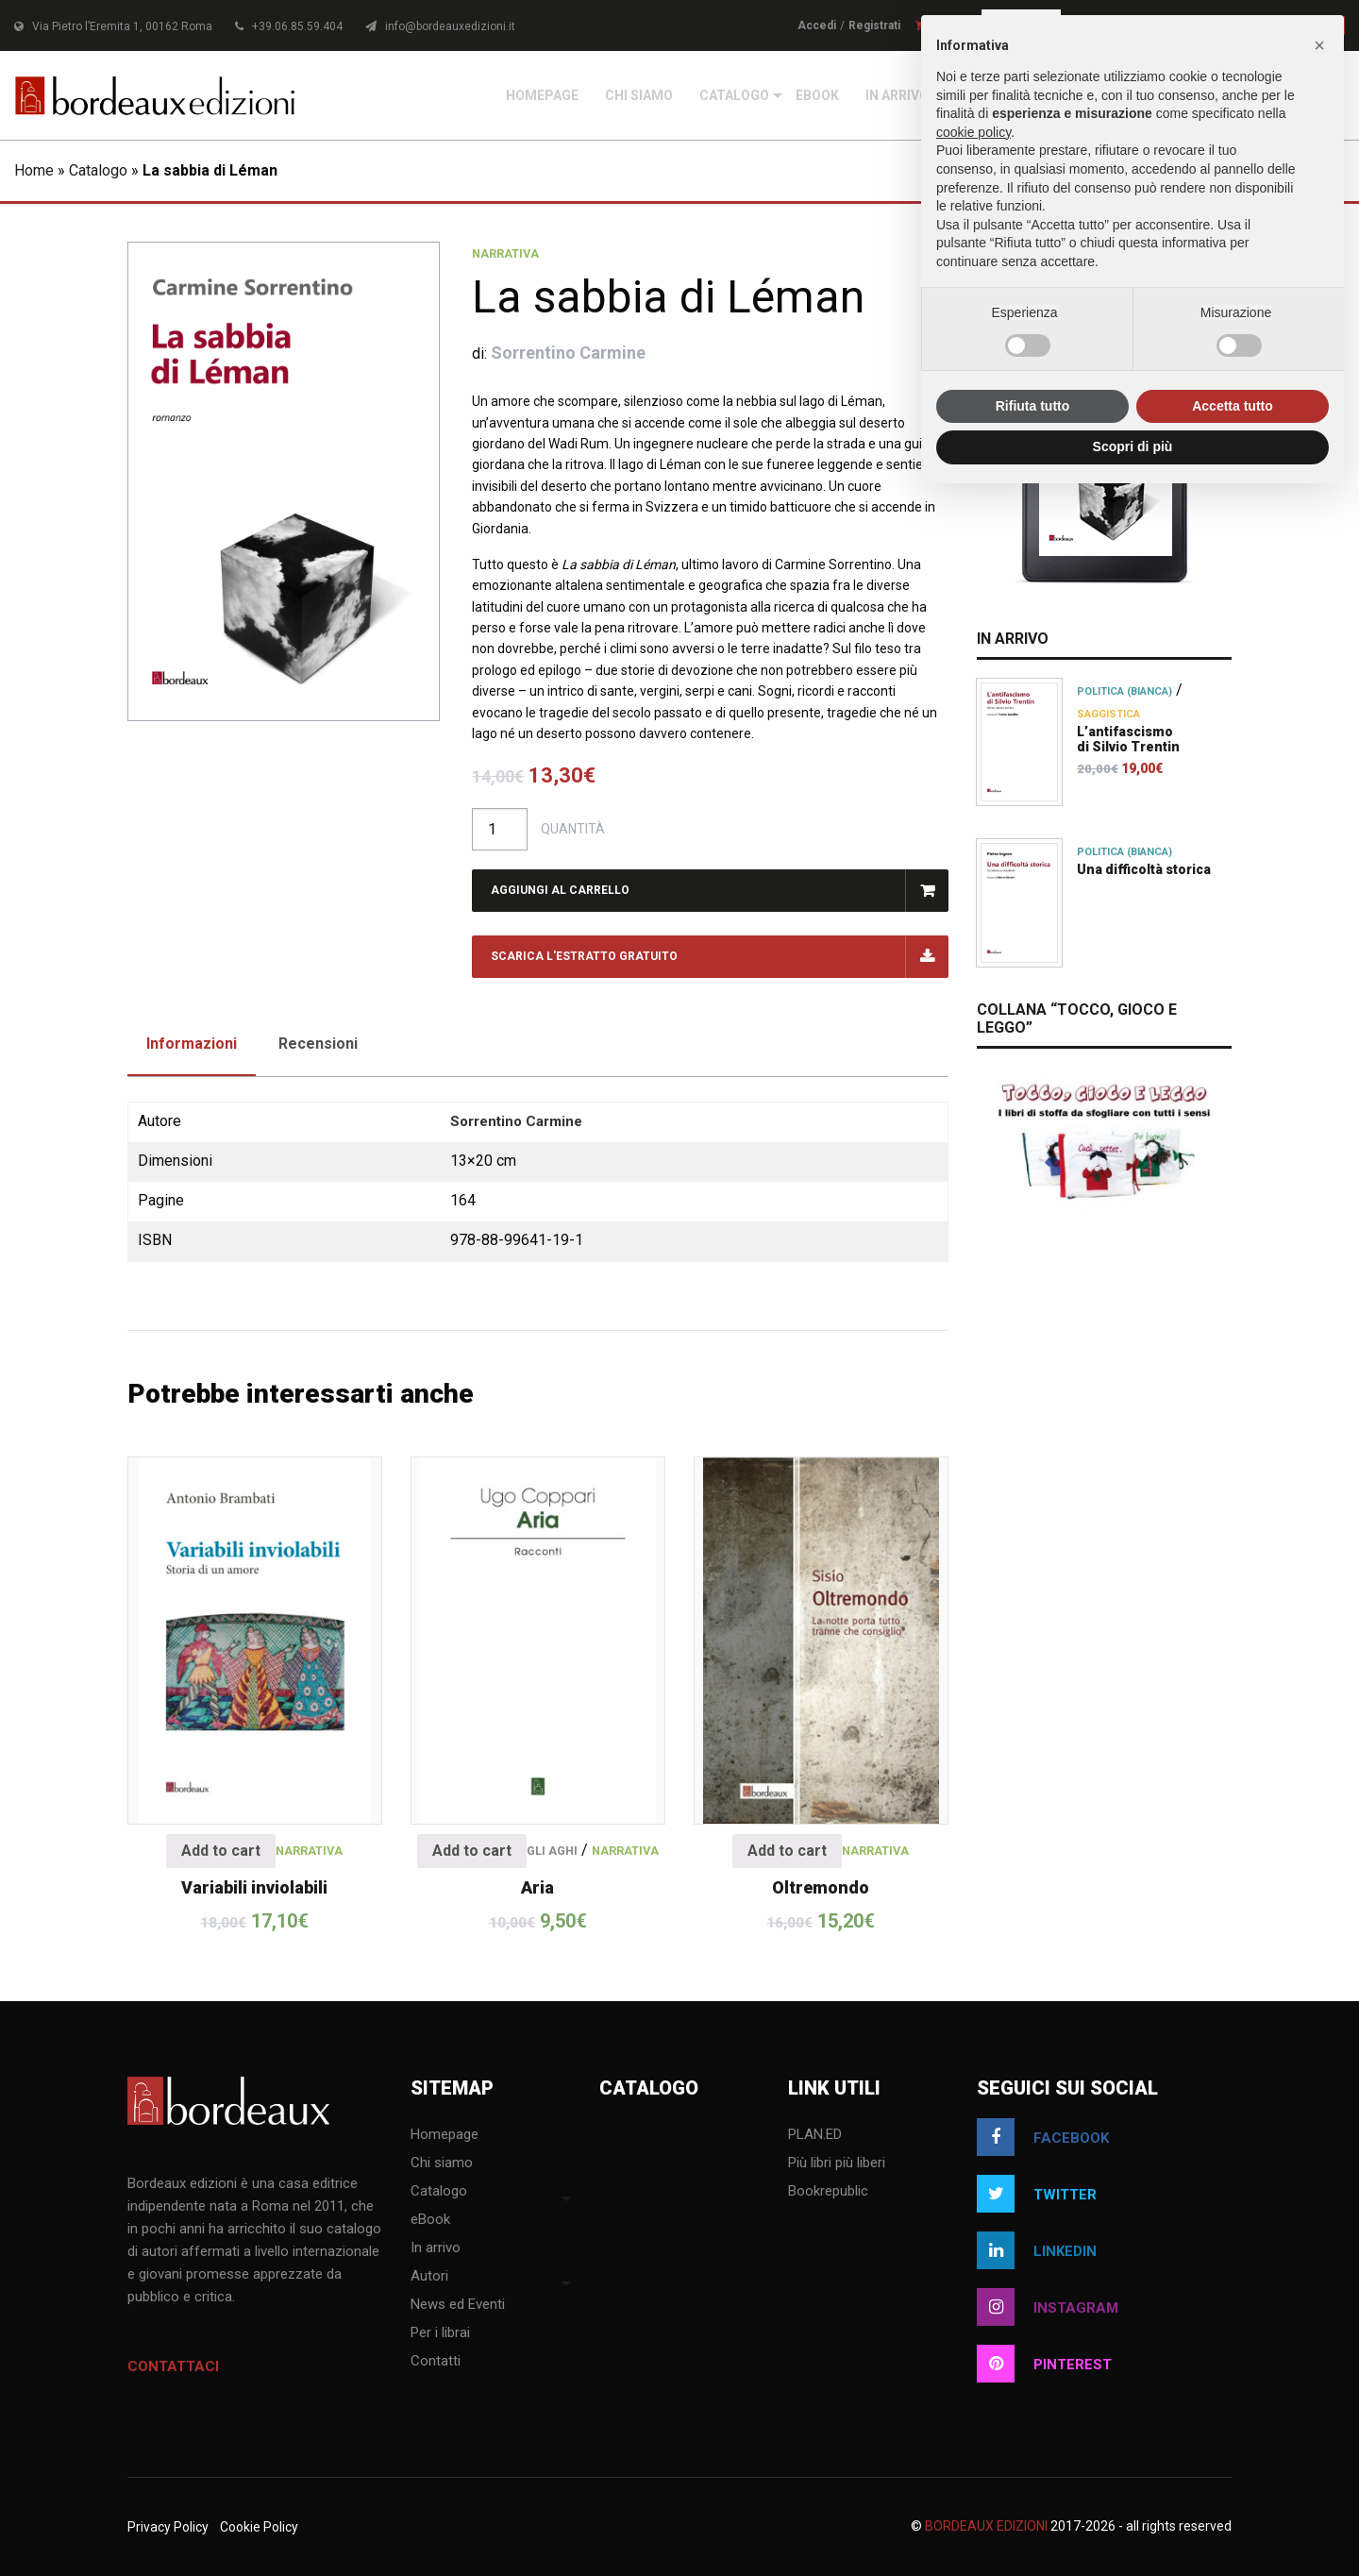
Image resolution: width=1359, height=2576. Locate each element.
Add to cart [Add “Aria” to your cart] (472, 1851)
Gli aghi (552, 1851)
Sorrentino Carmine (568, 352)
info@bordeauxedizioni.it (440, 26)
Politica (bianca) (1124, 691)
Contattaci (173, 2366)
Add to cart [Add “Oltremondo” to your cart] (787, 1851)
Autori (429, 2276)
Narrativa (505, 253)
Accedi (816, 25)
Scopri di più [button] (1133, 446)
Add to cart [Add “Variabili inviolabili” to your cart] (220, 1851)
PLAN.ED (815, 2135)
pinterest (1044, 2363)
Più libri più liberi (836, 2163)
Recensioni (318, 1043)
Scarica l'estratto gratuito (584, 956)
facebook (1043, 2137)
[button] (1319, 45)
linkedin (1037, 2250)
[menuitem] (542, 95)
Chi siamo (639, 95)
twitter (1037, 2194)
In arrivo (897, 95)
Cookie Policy (259, 2526)
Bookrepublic (828, 2191)
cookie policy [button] (973, 132)
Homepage (542, 95)
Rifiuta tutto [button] (1033, 405)
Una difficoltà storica (1144, 869)
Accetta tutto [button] (1232, 405)
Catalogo (734, 95)
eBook (817, 95)
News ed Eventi (458, 2305)
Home (34, 170)
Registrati (874, 25)
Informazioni (191, 1043)
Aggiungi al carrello (560, 890)
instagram (1047, 2307)
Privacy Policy (168, 2526)
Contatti (436, 2361)
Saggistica (1108, 714)
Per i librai (440, 2333)
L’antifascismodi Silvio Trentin (1128, 739)
